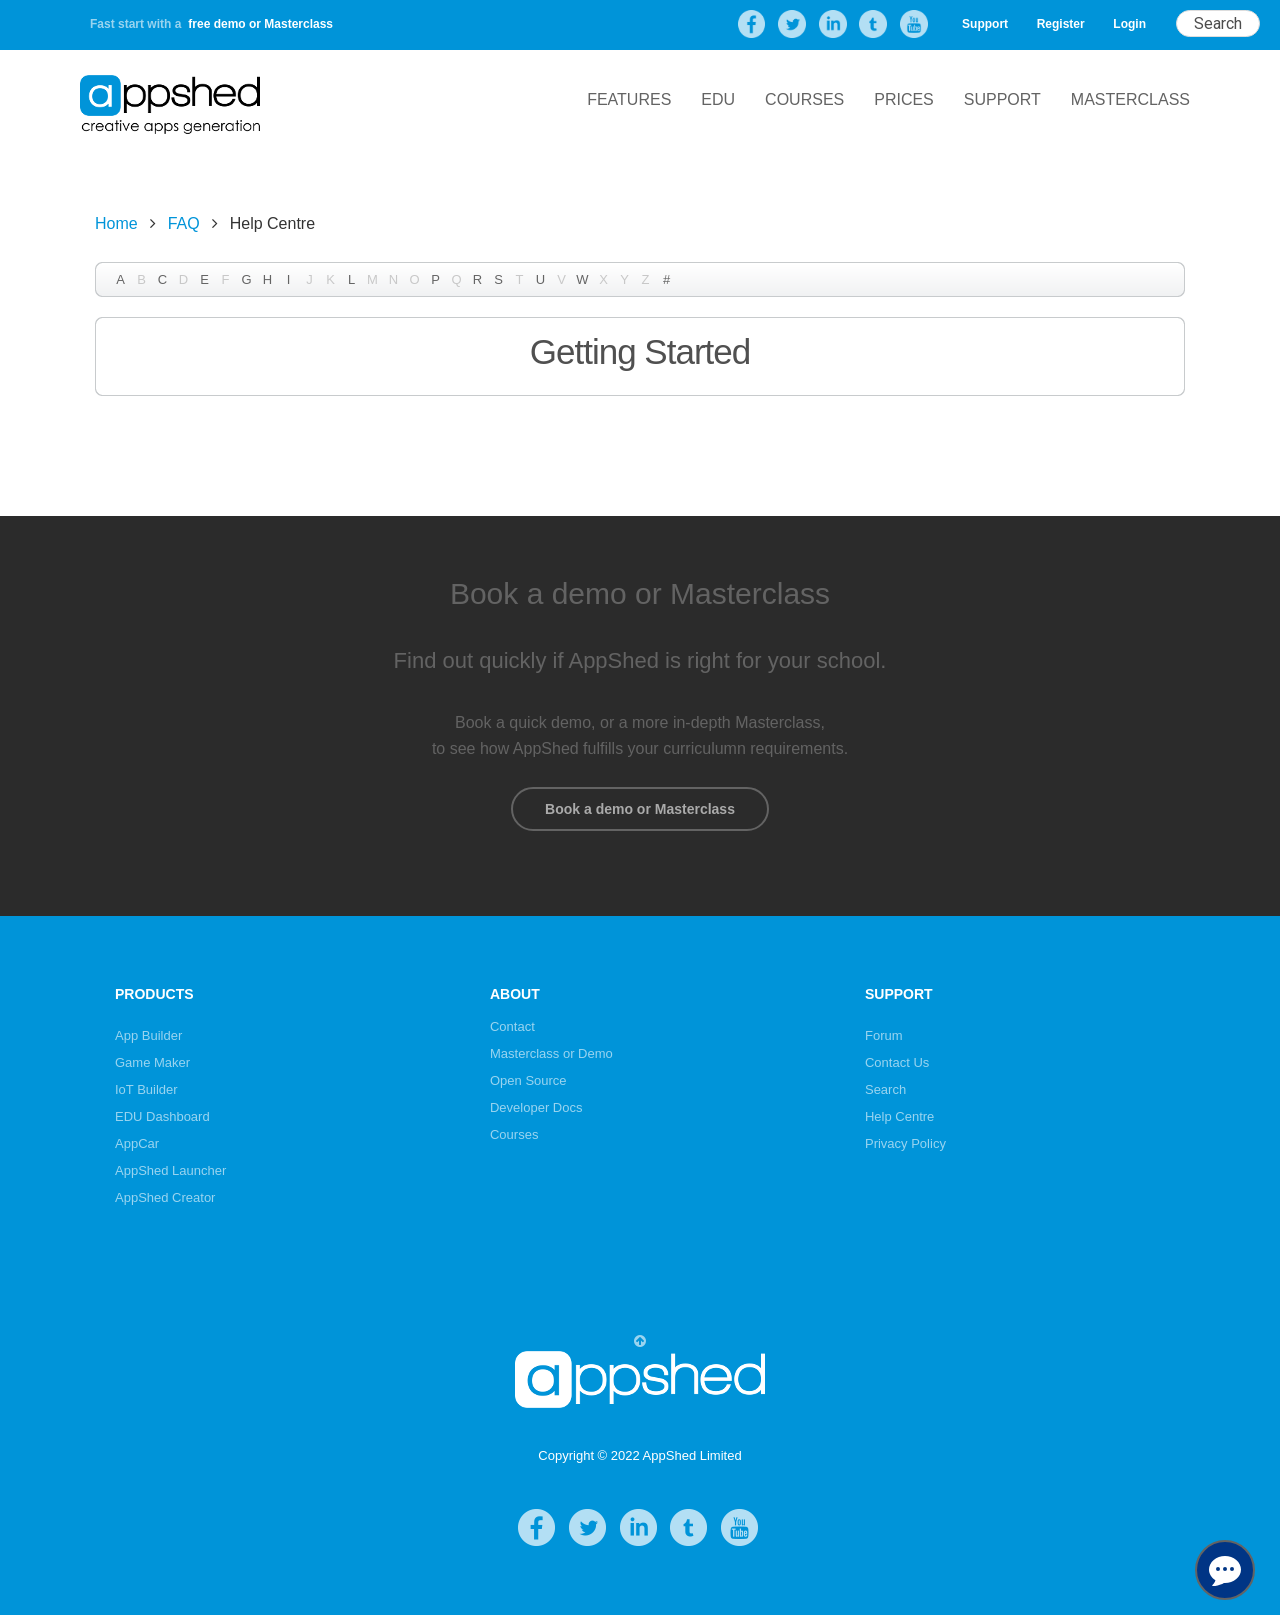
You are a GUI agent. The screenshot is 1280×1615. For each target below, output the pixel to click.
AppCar (137, 1143)
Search (885, 1089)
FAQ (184, 223)
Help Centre (899, 1116)
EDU (718, 99)
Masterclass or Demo (551, 1053)
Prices (904, 99)
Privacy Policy (905, 1143)
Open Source (528, 1080)
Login (1129, 24)
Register (1061, 24)
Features (629, 99)
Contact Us (897, 1062)
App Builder (148, 1035)
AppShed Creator (165, 1197)
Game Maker (152, 1062)
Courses (804, 99)
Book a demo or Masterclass (639, 809)
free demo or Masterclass (260, 24)
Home (116, 223)
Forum (884, 1035)
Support (985, 24)
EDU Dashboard (162, 1116)
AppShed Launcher (170, 1170)
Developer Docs (536, 1107)
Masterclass (1130, 99)
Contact (512, 1026)
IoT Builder (146, 1089)
